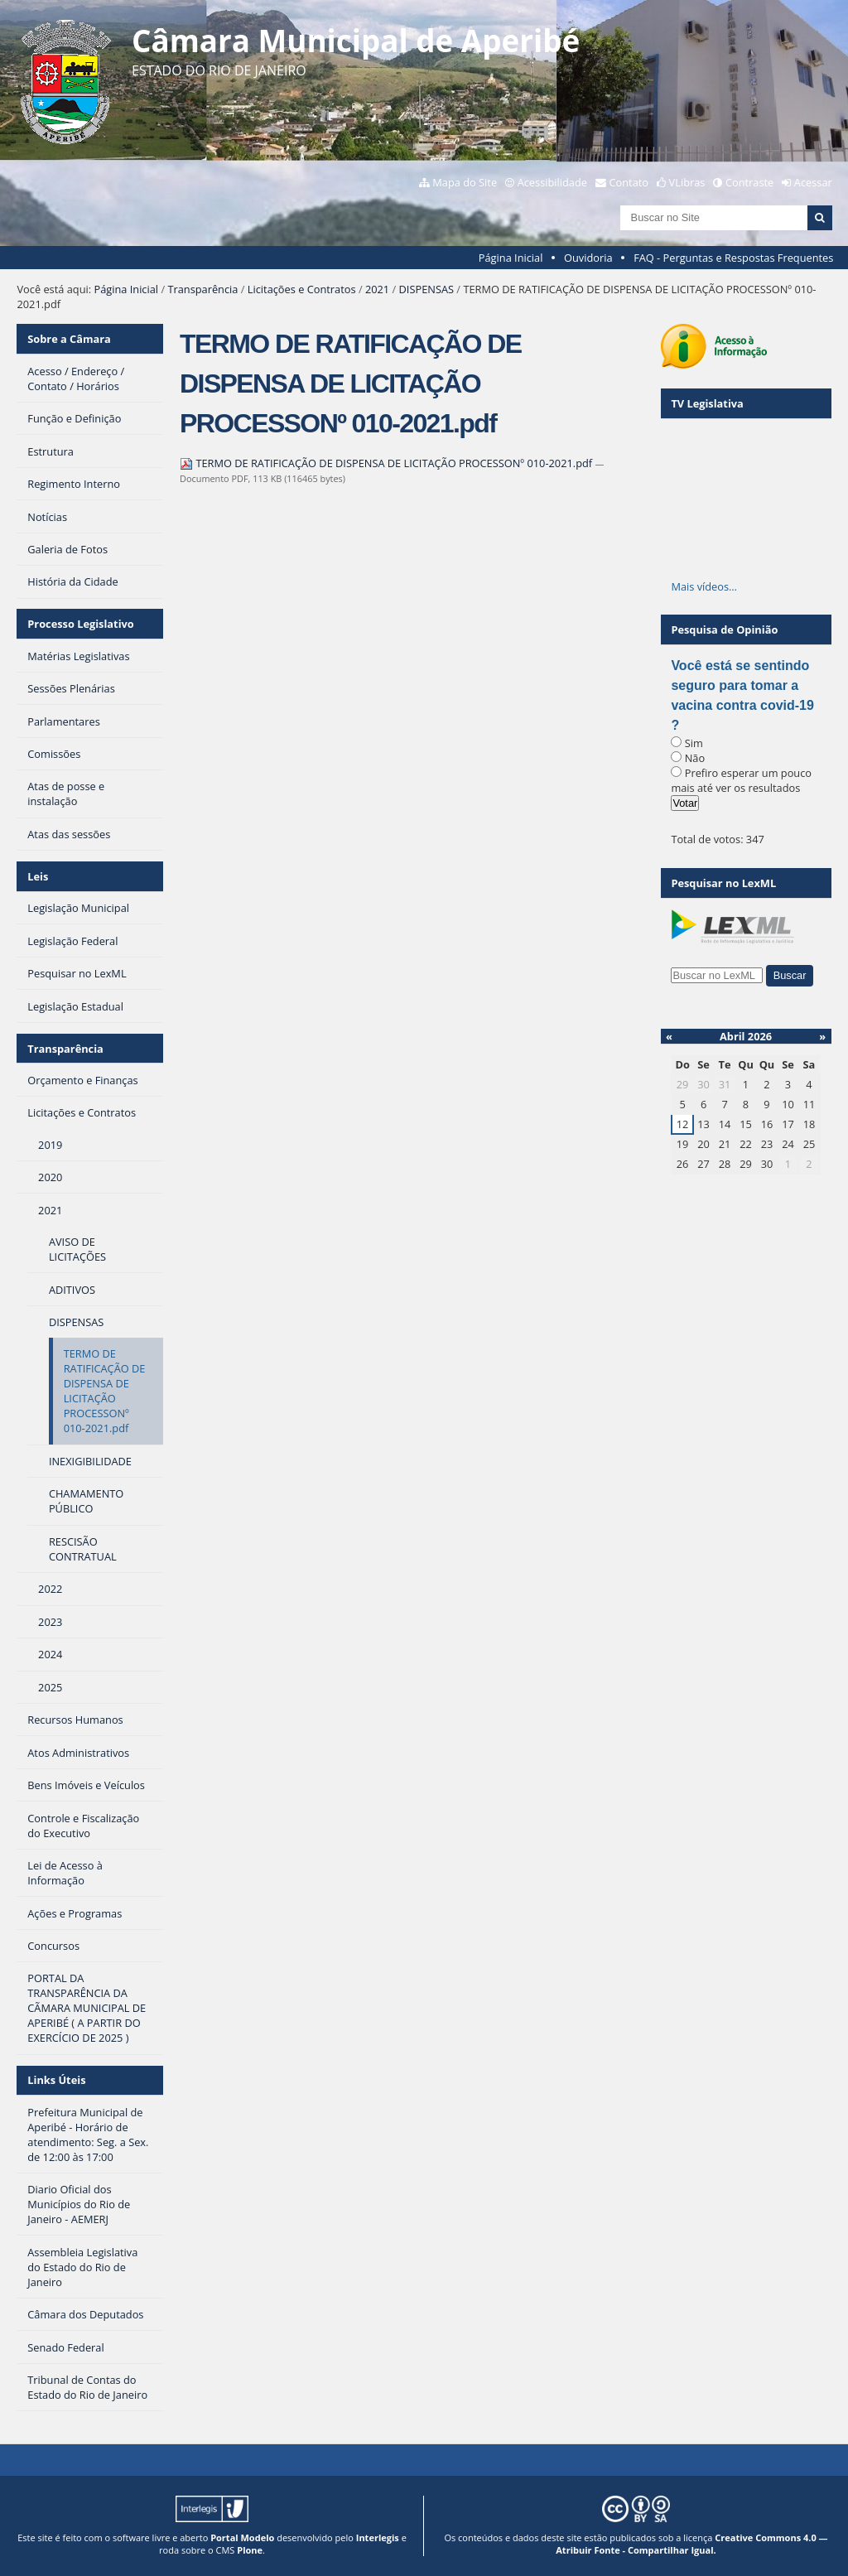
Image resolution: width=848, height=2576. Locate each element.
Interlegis (377, 2537)
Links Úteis (56, 2079)
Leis (37, 876)
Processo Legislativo (80, 623)
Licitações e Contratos (302, 289)
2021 (377, 289)
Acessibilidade (552, 182)
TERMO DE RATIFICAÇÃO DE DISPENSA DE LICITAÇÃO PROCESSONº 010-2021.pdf (387, 463)
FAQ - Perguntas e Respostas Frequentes (733, 257)
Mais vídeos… (704, 586)
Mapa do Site (464, 182)
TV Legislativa (707, 403)
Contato (629, 182)
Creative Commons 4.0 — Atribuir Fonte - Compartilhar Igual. (691, 2543)
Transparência (202, 289)
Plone (250, 2550)
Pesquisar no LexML (723, 883)
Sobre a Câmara (69, 338)
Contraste (749, 182)
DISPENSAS (426, 289)
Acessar (813, 182)
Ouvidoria (588, 257)
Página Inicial (511, 257)
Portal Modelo (242, 2537)
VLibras (687, 182)
